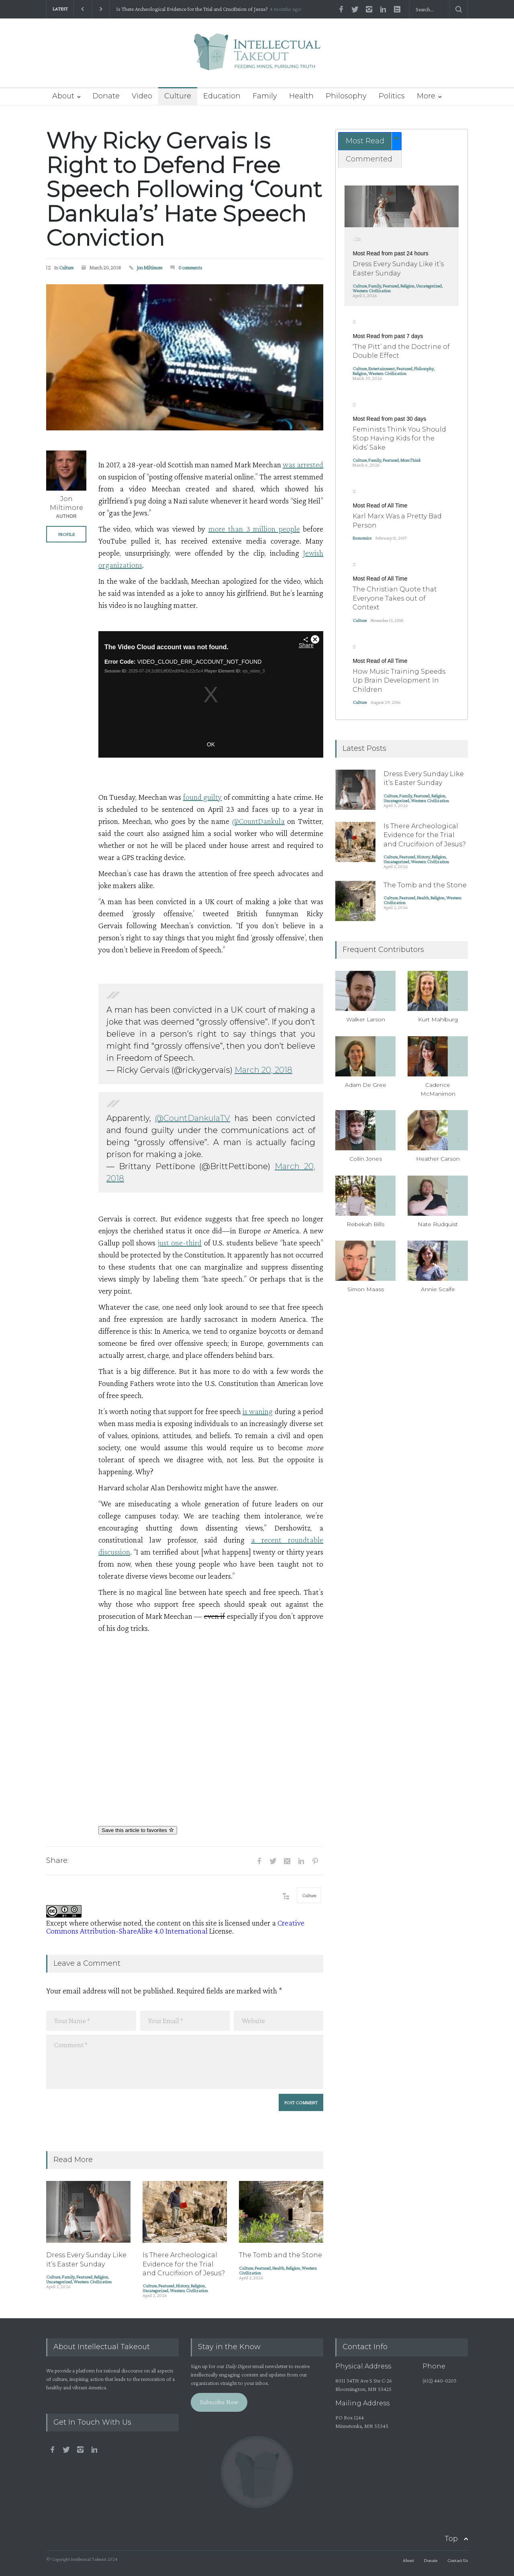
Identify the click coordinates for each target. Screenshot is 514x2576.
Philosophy (346, 96)
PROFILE (66, 534)
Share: (57, 1860)
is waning (258, 1411)
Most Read (365, 141)
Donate (106, 96)
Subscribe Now (219, 2402)
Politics (392, 96)
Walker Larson (365, 1019)
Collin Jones (365, 1159)
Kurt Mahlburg (438, 1019)
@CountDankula (258, 821)
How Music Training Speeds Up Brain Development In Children (399, 680)
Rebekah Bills (365, 1224)
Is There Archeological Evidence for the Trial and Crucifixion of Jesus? (192, 9)
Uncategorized (59, 2282)
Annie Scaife (438, 1289)
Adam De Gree (365, 1085)
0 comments (190, 268)
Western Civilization (92, 2282)
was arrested (303, 464)
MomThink (410, 460)
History (182, 2286)
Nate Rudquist (438, 1224)
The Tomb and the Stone (280, 2255)
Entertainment (381, 368)
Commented (369, 159)
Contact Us (457, 2560)
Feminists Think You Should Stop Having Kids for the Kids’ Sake (399, 438)
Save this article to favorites (138, 1830)
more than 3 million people (254, 528)
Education (222, 96)
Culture (177, 96)
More (426, 96)
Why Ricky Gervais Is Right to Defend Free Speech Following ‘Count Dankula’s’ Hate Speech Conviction (184, 189)
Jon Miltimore (149, 268)
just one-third (180, 1242)
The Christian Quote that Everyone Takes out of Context (395, 598)
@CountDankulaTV (192, 1118)
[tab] (370, 141)
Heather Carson (438, 1159)
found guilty (202, 797)
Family (265, 96)
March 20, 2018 (263, 1070)
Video (142, 96)
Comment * (184, 2062)
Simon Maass (365, 1289)
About (63, 96)
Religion (101, 2277)
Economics (362, 538)
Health (301, 96)
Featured (84, 2277)
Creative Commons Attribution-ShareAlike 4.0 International (175, 1926)
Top (451, 2538)
